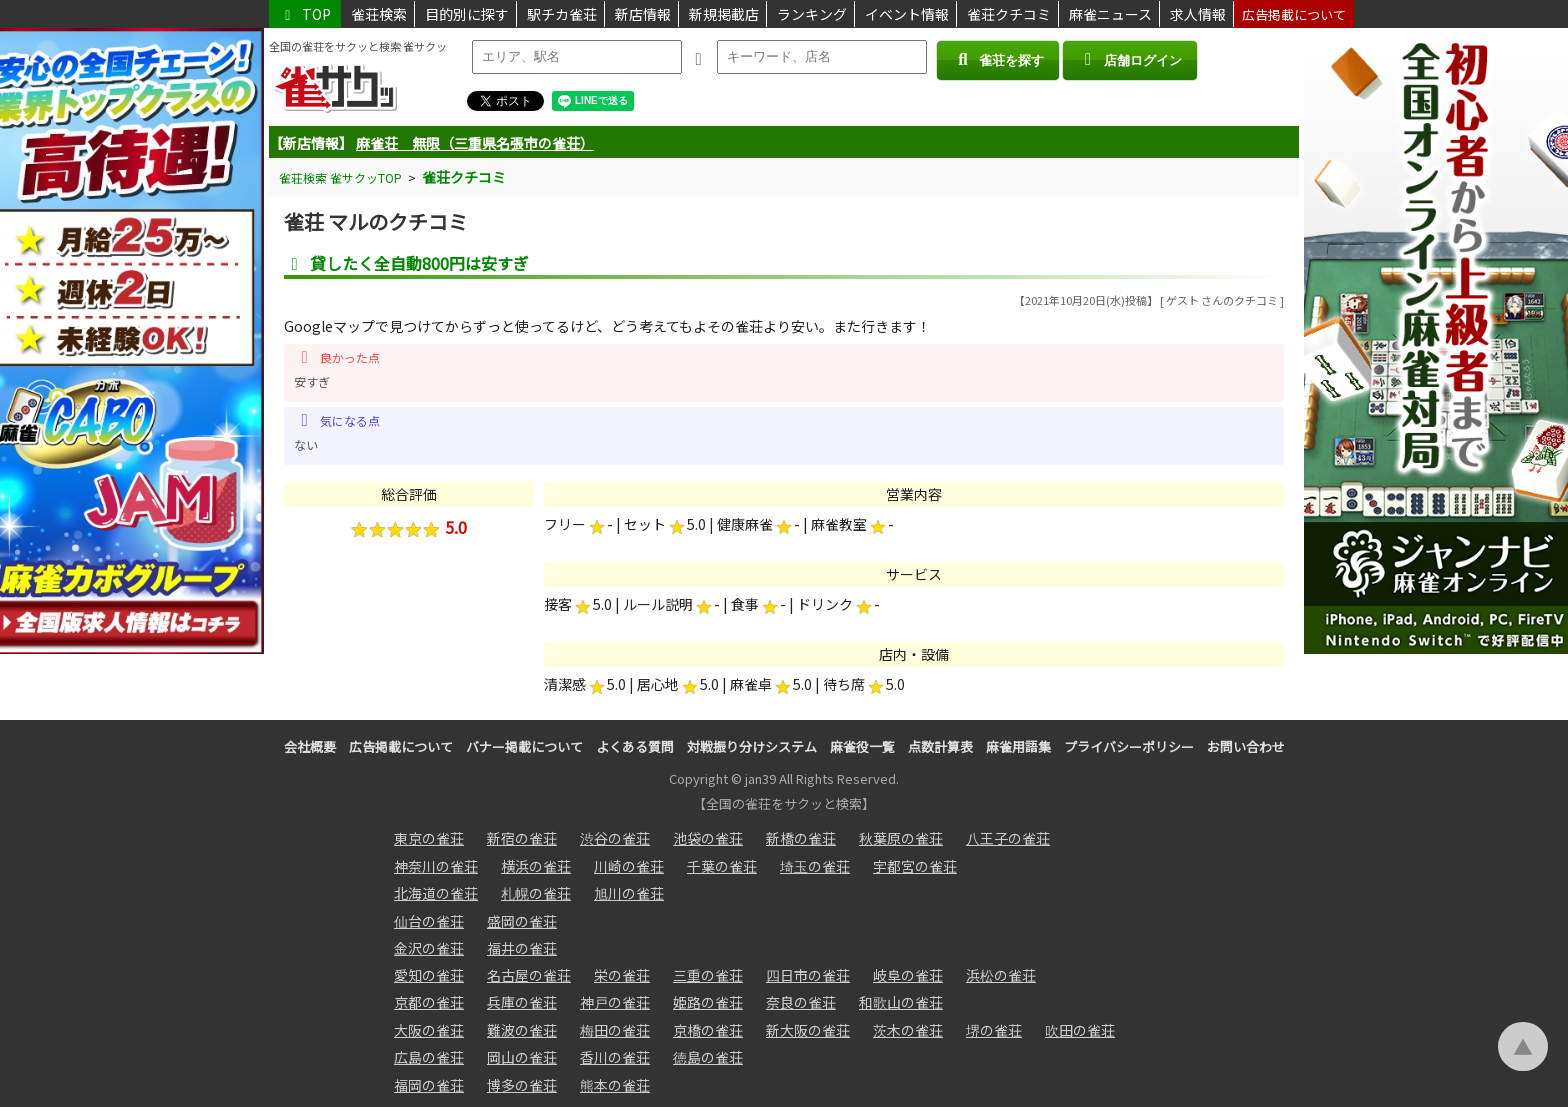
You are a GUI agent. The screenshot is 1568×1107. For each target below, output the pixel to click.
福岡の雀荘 (429, 1085)
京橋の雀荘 (708, 1030)
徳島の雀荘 (708, 1057)
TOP (305, 14)
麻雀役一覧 (862, 746)
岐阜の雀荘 (908, 975)
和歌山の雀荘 (901, 1002)
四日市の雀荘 (808, 975)
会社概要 (310, 746)
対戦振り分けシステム (752, 746)
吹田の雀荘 (1080, 1030)
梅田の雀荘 (615, 1030)
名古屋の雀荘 (529, 975)
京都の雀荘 (429, 1002)
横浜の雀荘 (536, 866)
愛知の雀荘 (429, 975)
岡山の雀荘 (522, 1057)
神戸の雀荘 (615, 1002)
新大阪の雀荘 (808, 1030)
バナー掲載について (524, 746)
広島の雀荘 (429, 1057)
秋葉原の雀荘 (901, 838)
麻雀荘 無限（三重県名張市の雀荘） (475, 143)
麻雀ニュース (1110, 14)
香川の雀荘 (615, 1057)
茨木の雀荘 (908, 1030)
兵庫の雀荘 (522, 1002)
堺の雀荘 (994, 1030)
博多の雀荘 (522, 1085)
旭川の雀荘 (629, 893)
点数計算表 (940, 746)
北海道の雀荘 (436, 893)
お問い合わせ (1246, 746)
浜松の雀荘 (1001, 975)
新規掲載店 (724, 14)
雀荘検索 (379, 14)
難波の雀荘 (522, 1030)
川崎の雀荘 (629, 866)
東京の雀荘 (429, 838)
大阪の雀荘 (429, 1030)
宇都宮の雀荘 (915, 866)
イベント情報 (907, 14)
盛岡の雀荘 (522, 921)
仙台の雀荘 (429, 921)
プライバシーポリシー (1129, 746)
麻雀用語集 (1018, 746)
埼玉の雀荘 (815, 866)
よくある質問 (635, 746)
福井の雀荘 (522, 948)
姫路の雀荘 (708, 1002)
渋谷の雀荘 (615, 838)
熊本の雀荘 (615, 1085)
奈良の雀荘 (801, 1002)
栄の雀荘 (622, 975)
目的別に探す (467, 14)
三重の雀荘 (708, 975)
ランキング (812, 14)
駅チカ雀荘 (562, 14)
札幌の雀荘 (536, 893)
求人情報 (1198, 14)
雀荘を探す (997, 59)
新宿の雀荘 (522, 838)
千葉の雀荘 (722, 866)
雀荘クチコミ (1009, 14)
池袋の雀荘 (708, 838)
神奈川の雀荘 (436, 866)
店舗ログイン (1130, 59)
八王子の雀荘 (1008, 838)
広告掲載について (1294, 14)
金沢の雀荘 (429, 948)
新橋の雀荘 (801, 838)
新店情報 (643, 14)
